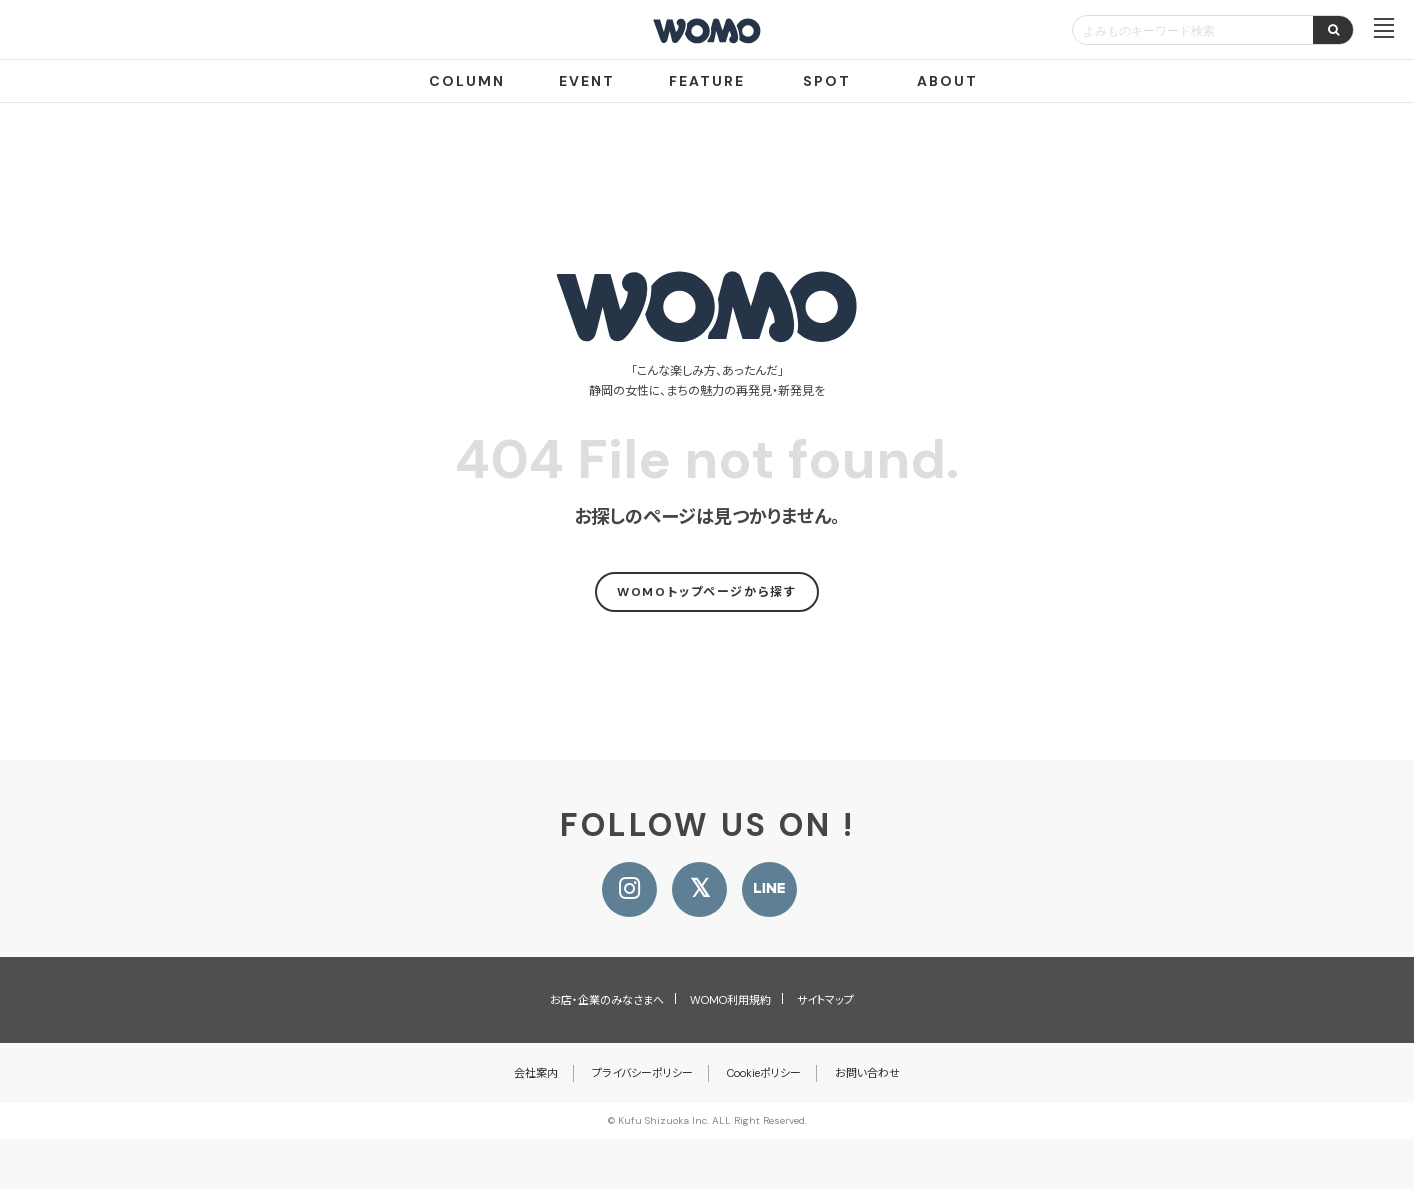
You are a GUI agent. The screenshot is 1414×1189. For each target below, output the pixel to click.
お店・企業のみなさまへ (607, 1000)
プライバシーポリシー (642, 1073)
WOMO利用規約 (730, 1000)
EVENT (587, 81)
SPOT (827, 81)
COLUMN (467, 81)
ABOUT (947, 81)
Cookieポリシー (764, 1073)
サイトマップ (825, 1000)
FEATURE (707, 81)
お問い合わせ (867, 1073)
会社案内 (536, 1073)
